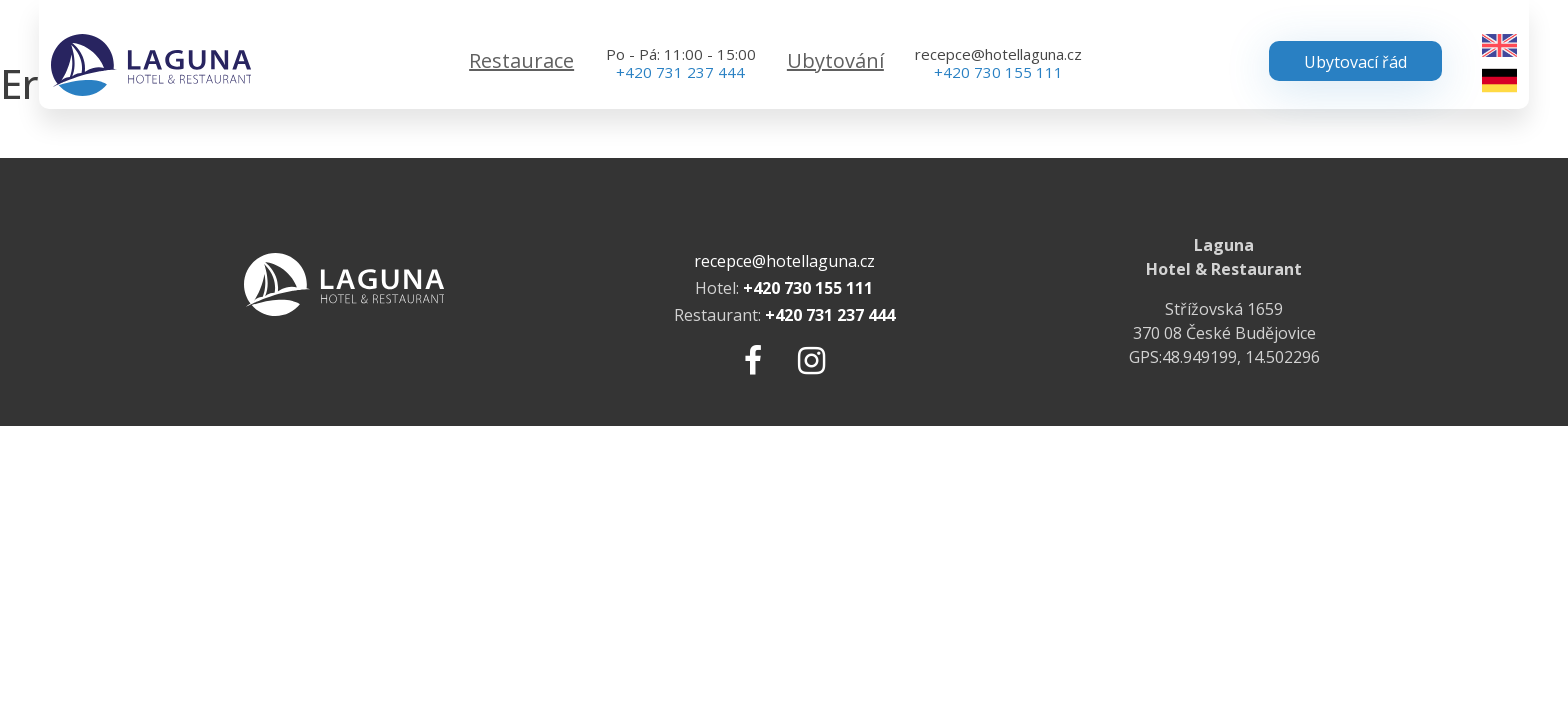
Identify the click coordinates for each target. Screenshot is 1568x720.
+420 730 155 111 (998, 72)
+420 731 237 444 (680, 72)
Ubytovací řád (1355, 62)
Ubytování (835, 60)
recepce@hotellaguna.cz (998, 54)
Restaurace (521, 60)
